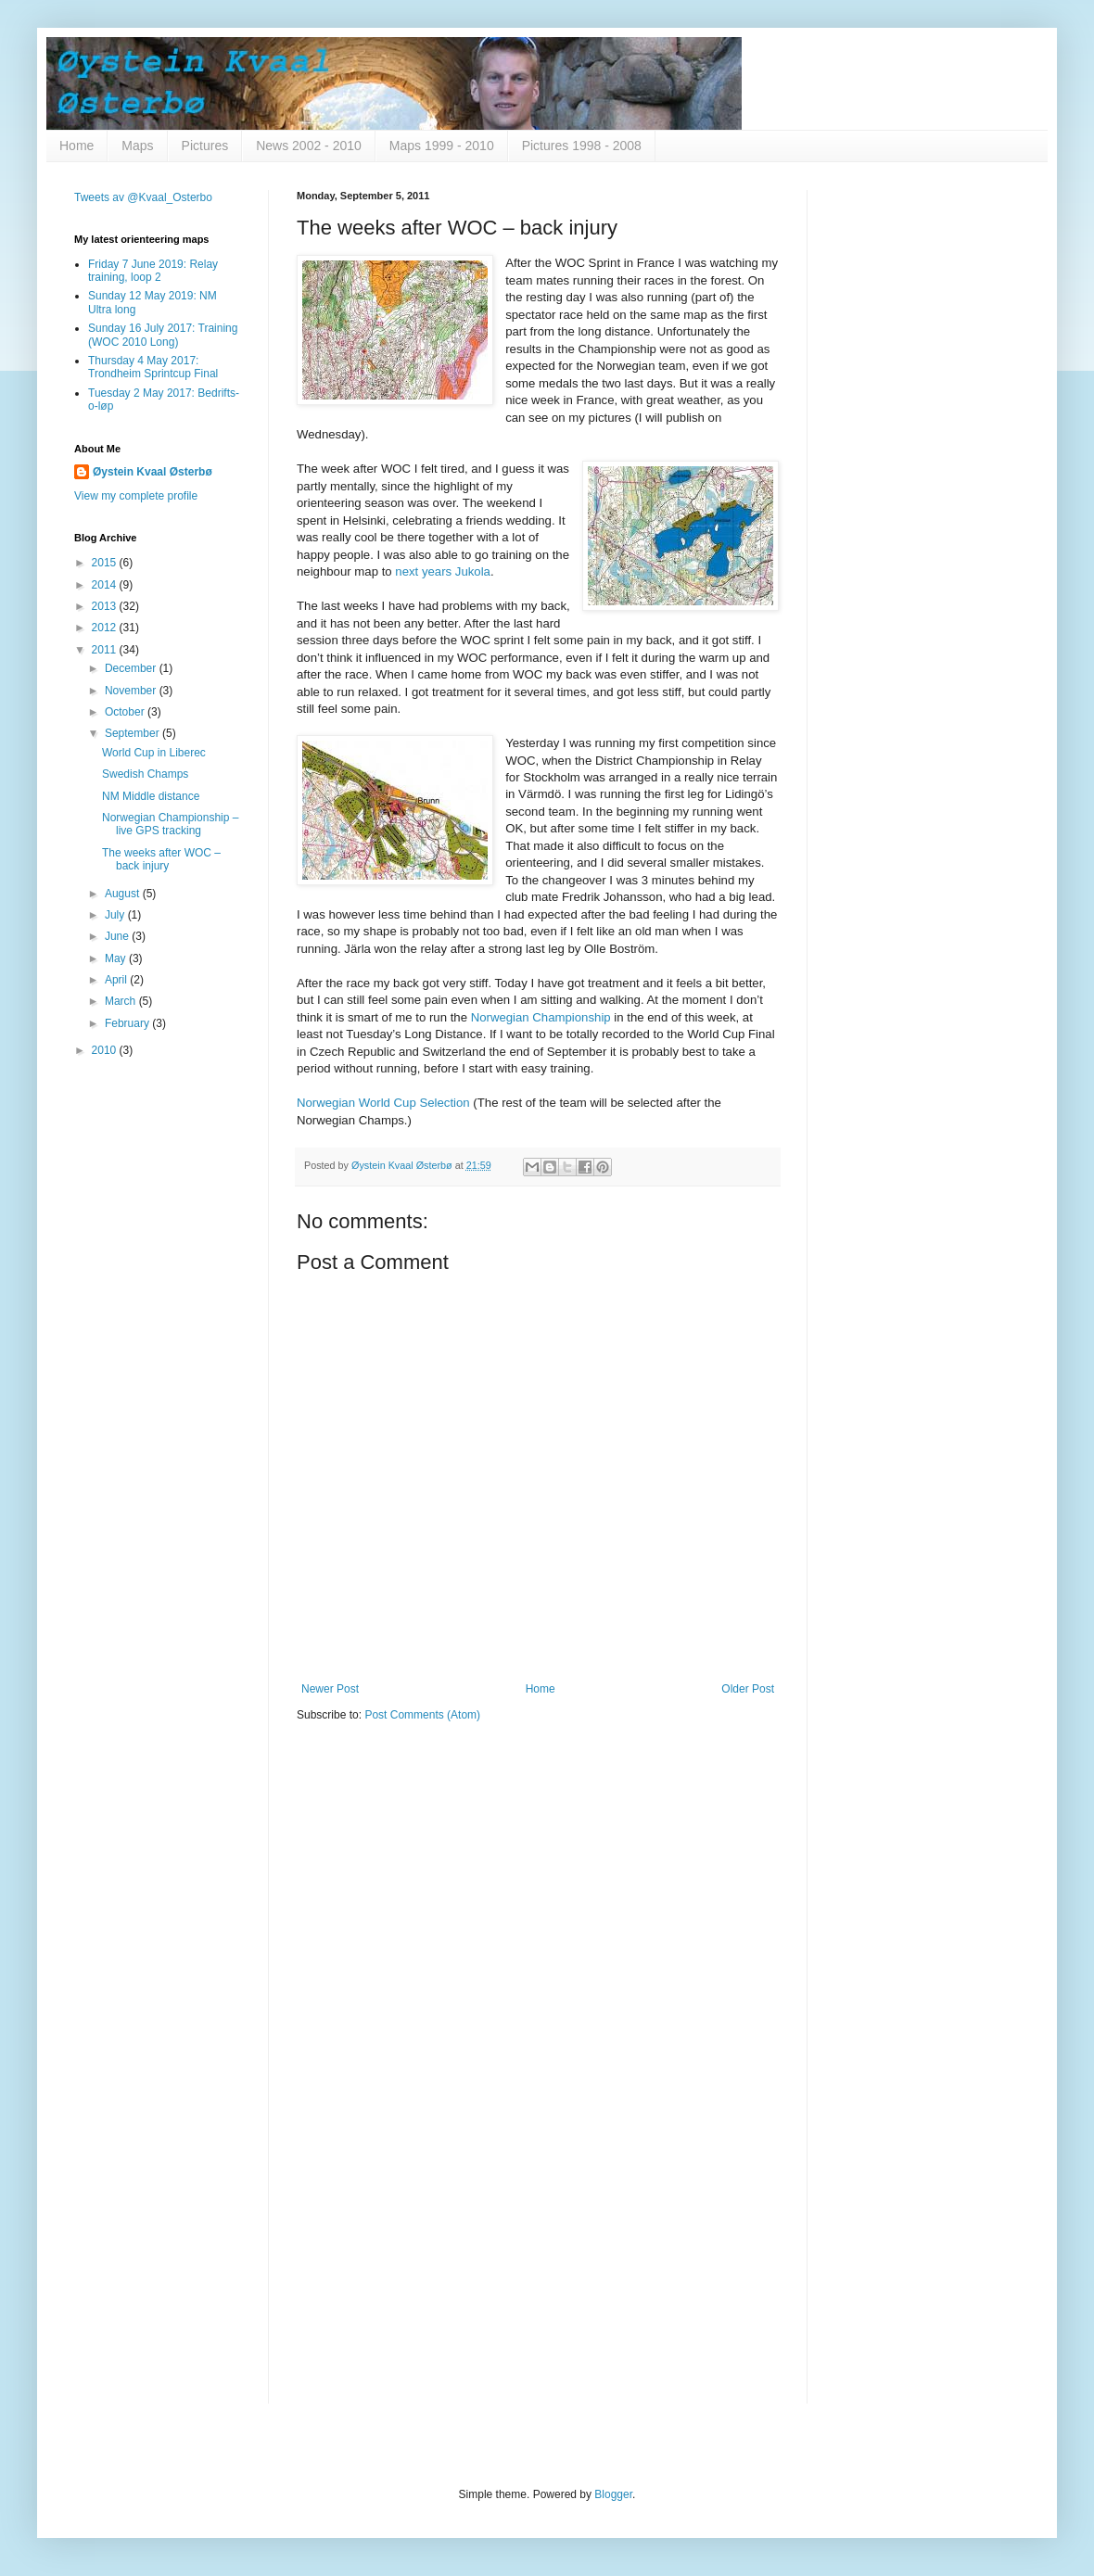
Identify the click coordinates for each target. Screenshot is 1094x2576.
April (117, 979)
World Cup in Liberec (154, 752)
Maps (137, 145)
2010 (106, 1050)
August (124, 893)
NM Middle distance (150, 796)
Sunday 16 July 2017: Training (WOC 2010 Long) (162, 335)
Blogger (613, 2494)
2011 (106, 649)
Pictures (205, 145)
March (122, 1001)
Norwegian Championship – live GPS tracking (170, 824)
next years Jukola (442, 571)
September (133, 733)
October (126, 711)
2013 (106, 606)
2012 (106, 627)
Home (76, 145)
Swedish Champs (145, 774)
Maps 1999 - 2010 (441, 145)
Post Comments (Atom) (422, 1714)
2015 (106, 562)
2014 (106, 584)
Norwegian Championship (541, 1017)
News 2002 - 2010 (309, 145)
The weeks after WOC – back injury (161, 859)
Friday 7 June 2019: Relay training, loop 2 (153, 271)
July (116, 914)
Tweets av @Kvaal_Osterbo (143, 197)
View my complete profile (135, 495)
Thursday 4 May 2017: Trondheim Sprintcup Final (153, 367)
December (132, 668)
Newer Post (330, 1688)
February (128, 1023)
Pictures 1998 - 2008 (582, 145)
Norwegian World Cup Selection (383, 1103)
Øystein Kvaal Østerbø (152, 471)
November (132, 690)
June (118, 936)
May (117, 958)
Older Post (747, 1688)
